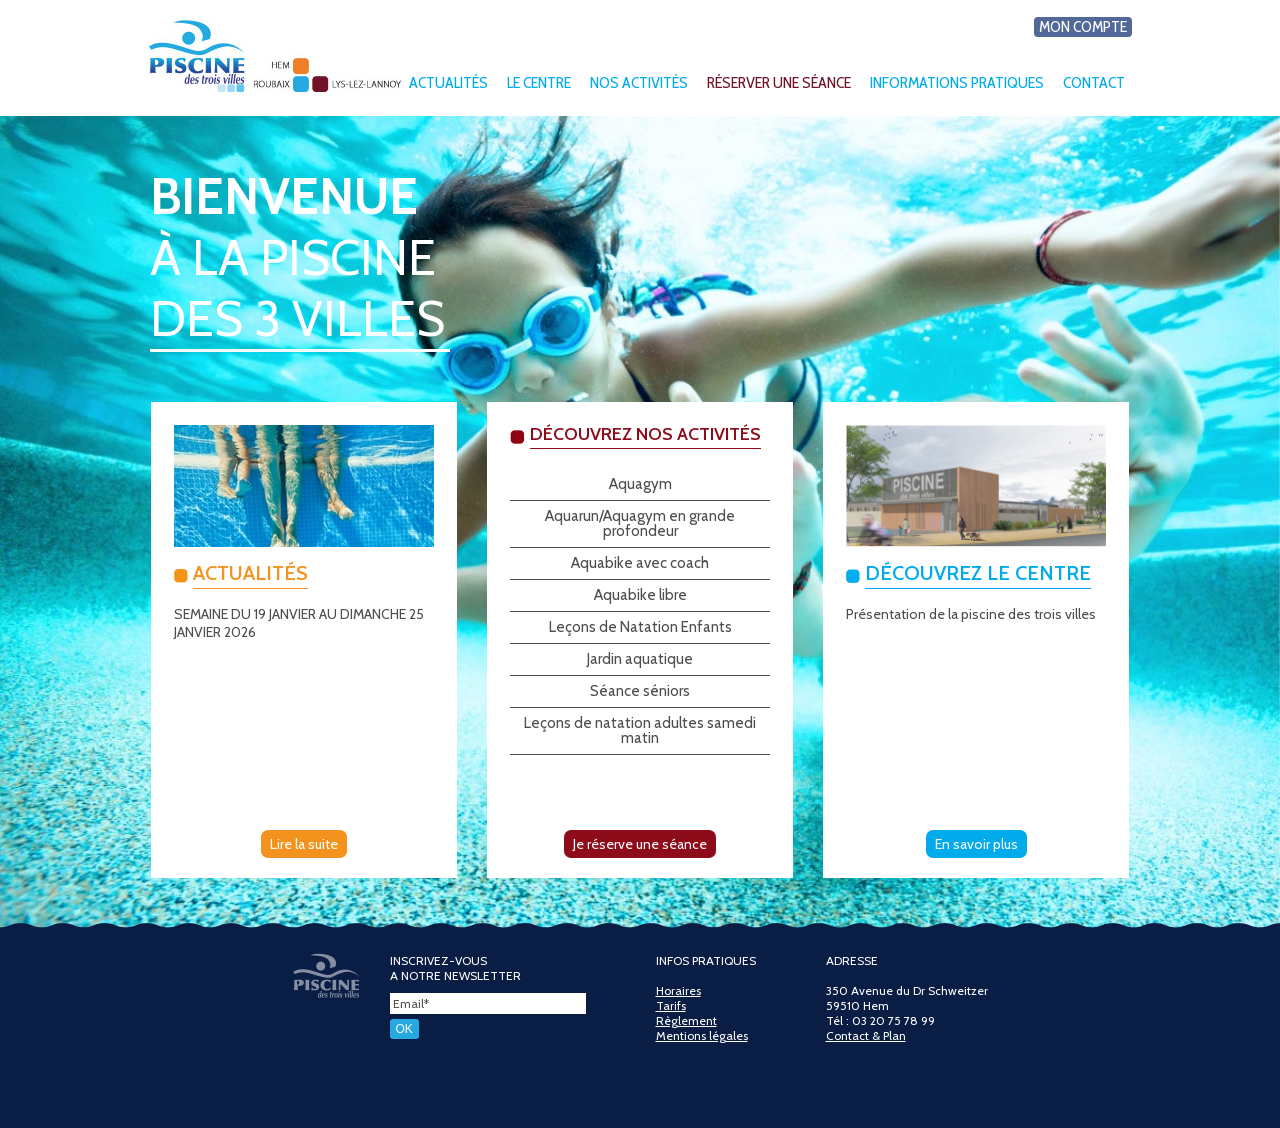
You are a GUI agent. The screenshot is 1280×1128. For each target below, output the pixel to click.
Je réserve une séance (640, 844)
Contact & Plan (866, 1035)
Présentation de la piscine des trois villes (971, 614)
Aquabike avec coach (640, 563)
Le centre (539, 82)
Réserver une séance (779, 82)
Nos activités (639, 82)
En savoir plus (976, 844)
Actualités (448, 82)
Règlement (686, 1020)
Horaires (678, 990)
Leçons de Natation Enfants (640, 627)
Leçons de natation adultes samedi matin (640, 730)
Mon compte (1083, 26)
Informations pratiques (957, 82)
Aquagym (640, 484)
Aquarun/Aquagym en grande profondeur (640, 523)
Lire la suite (304, 844)
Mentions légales (702, 1035)
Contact (1094, 82)
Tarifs (671, 1005)
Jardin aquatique (640, 659)
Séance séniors (640, 691)
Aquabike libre (640, 595)
